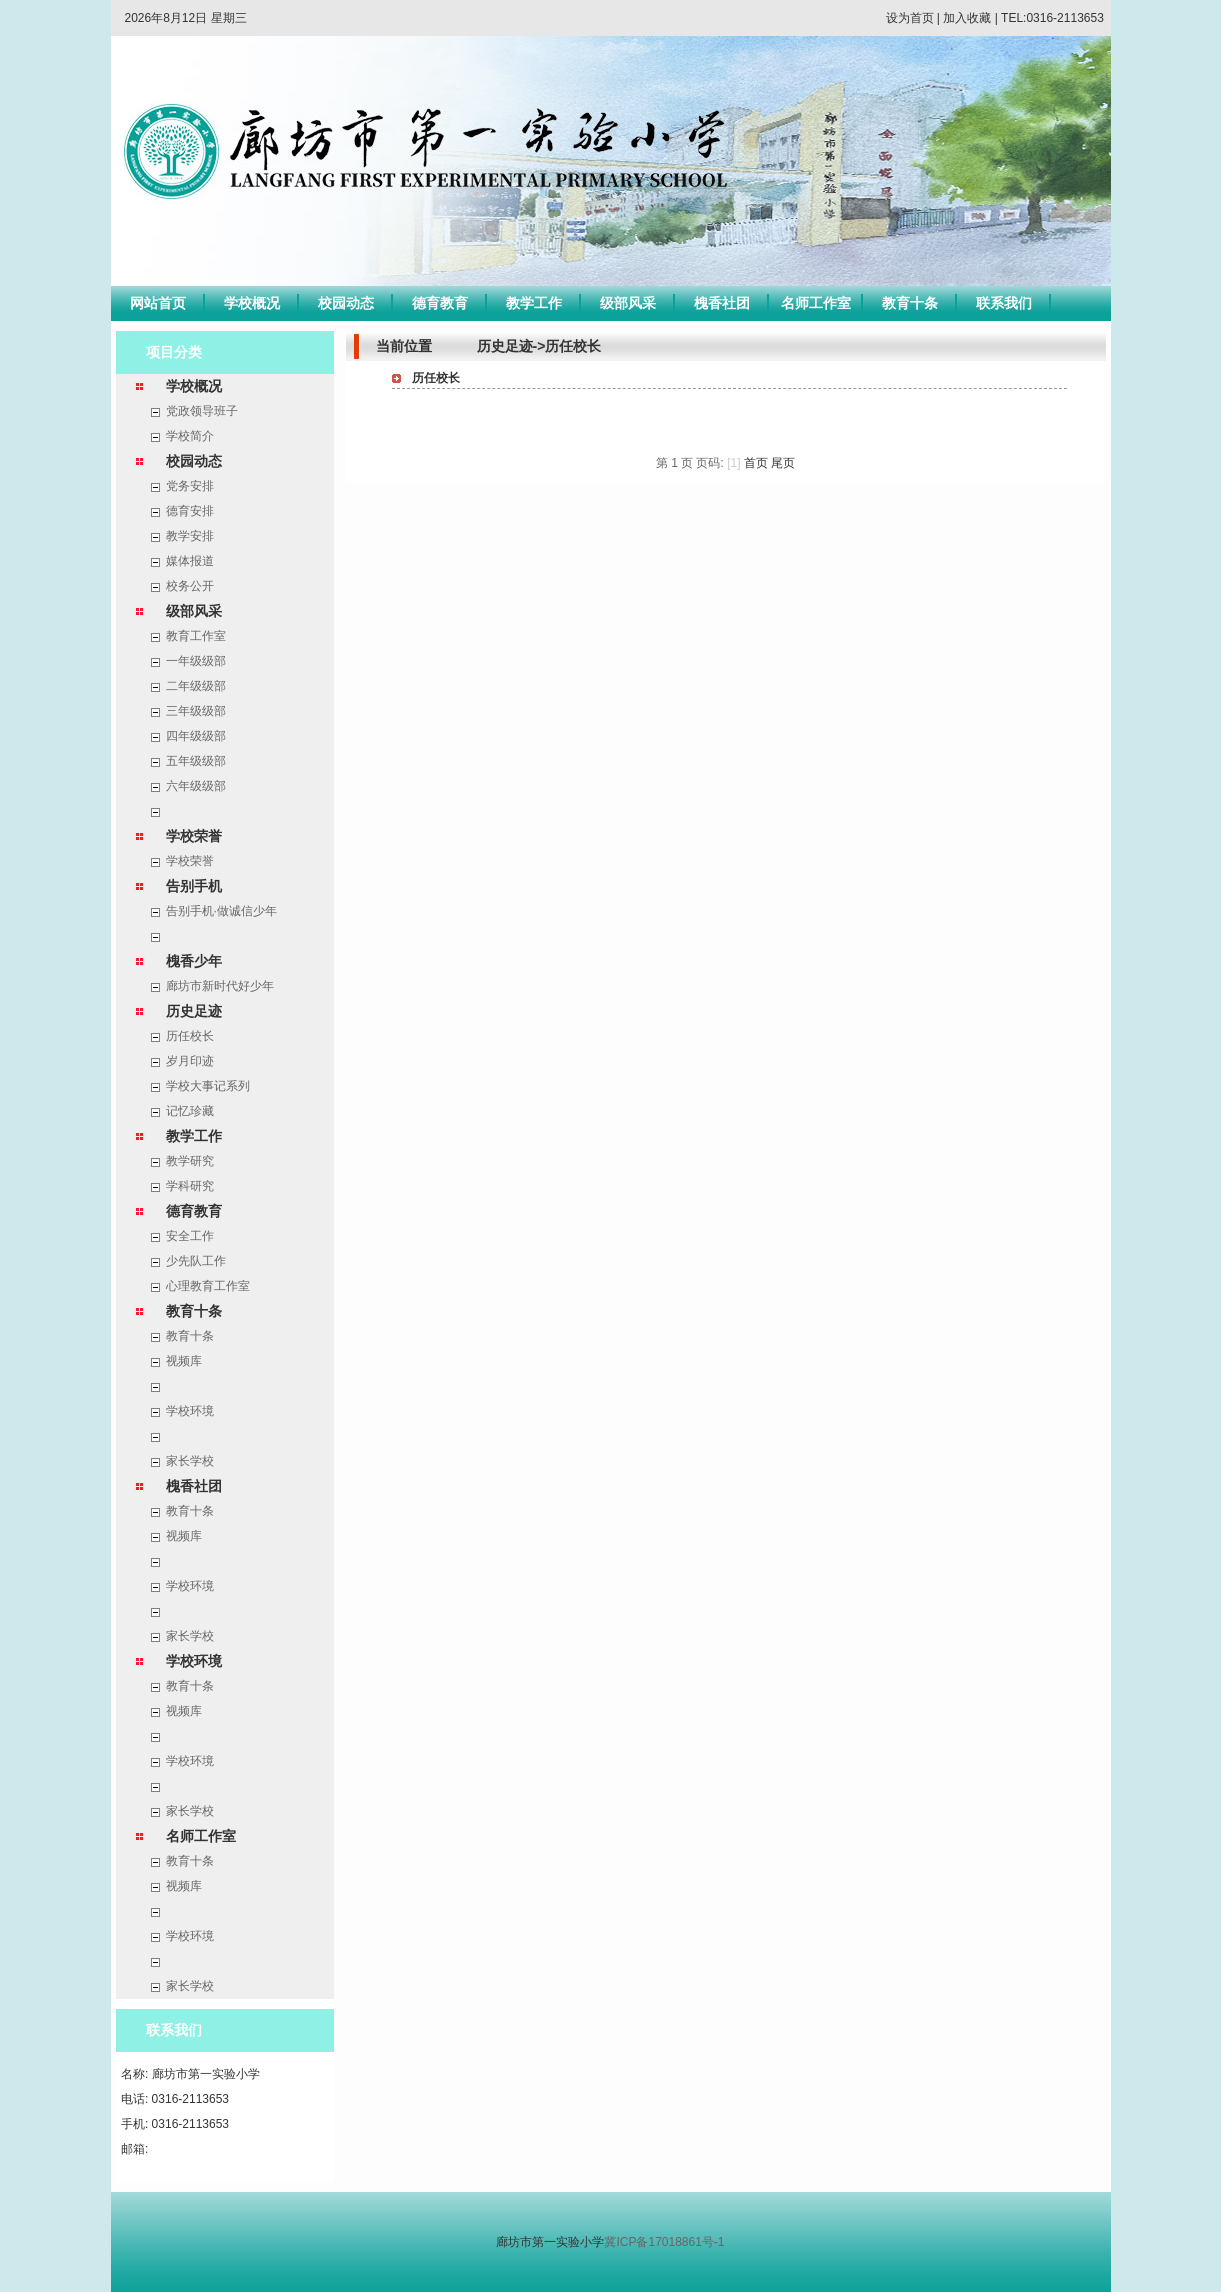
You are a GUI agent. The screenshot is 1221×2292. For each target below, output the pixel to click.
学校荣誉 (194, 836)
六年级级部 (196, 786)
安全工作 (190, 1236)
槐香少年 (194, 961)
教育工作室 (196, 636)
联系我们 (1004, 303)
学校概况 (252, 303)
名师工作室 (816, 303)
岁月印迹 (190, 1061)
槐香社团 (722, 303)
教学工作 (534, 303)
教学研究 (190, 1161)
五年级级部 (196, 761)
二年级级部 (196, 686)
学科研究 (190, 1186)
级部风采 (628, 303)
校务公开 (190, 586)
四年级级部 (196, 736)
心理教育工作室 (208, 1286)
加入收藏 (967, 18)
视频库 (184, 1361)
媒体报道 (190, 561)
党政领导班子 (202, 411)
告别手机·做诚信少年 (221, 911)
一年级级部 (196, 661)
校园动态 (346, 303)
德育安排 (190, 511)
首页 (756, 463)
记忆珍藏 (190, 1111)
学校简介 (190, 436)
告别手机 (194, 886)
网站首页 (158, 303)
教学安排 (190, 536)
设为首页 (910, 18)
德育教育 (440, 303)
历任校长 (190, 1036)
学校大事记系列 (208, 1086)
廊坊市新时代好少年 (220, 986)
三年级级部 (196, 711)
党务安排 (190, 486)
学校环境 (190, 1411)
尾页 (783, 463)
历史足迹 (194, 1011)
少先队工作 (196, 1261)
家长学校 (190, 1461)
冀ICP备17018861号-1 (664, 2242)
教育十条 (910, 303)
